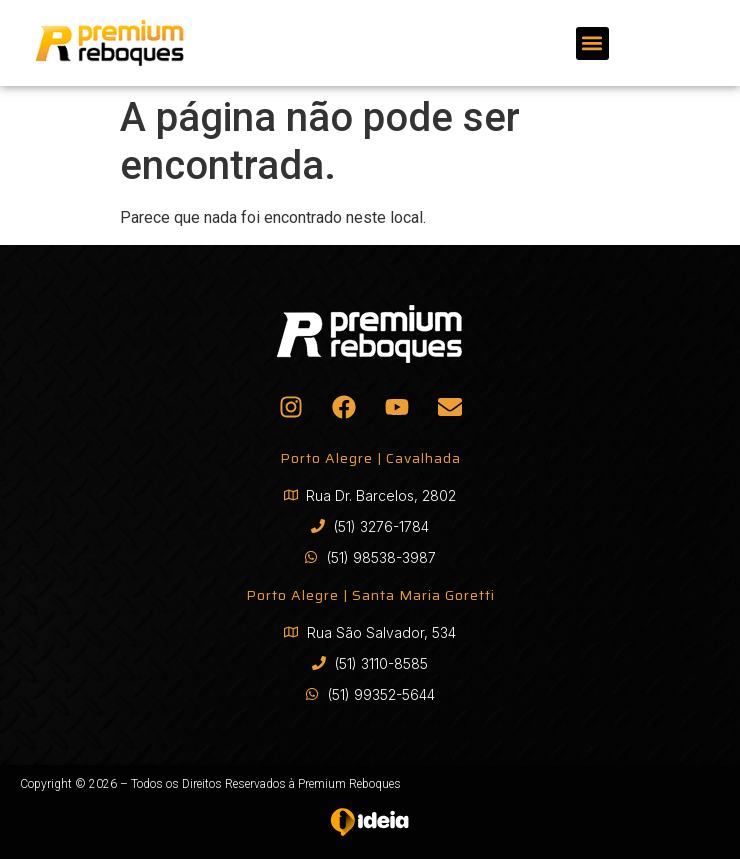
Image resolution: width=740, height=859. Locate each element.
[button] (592, 43)
